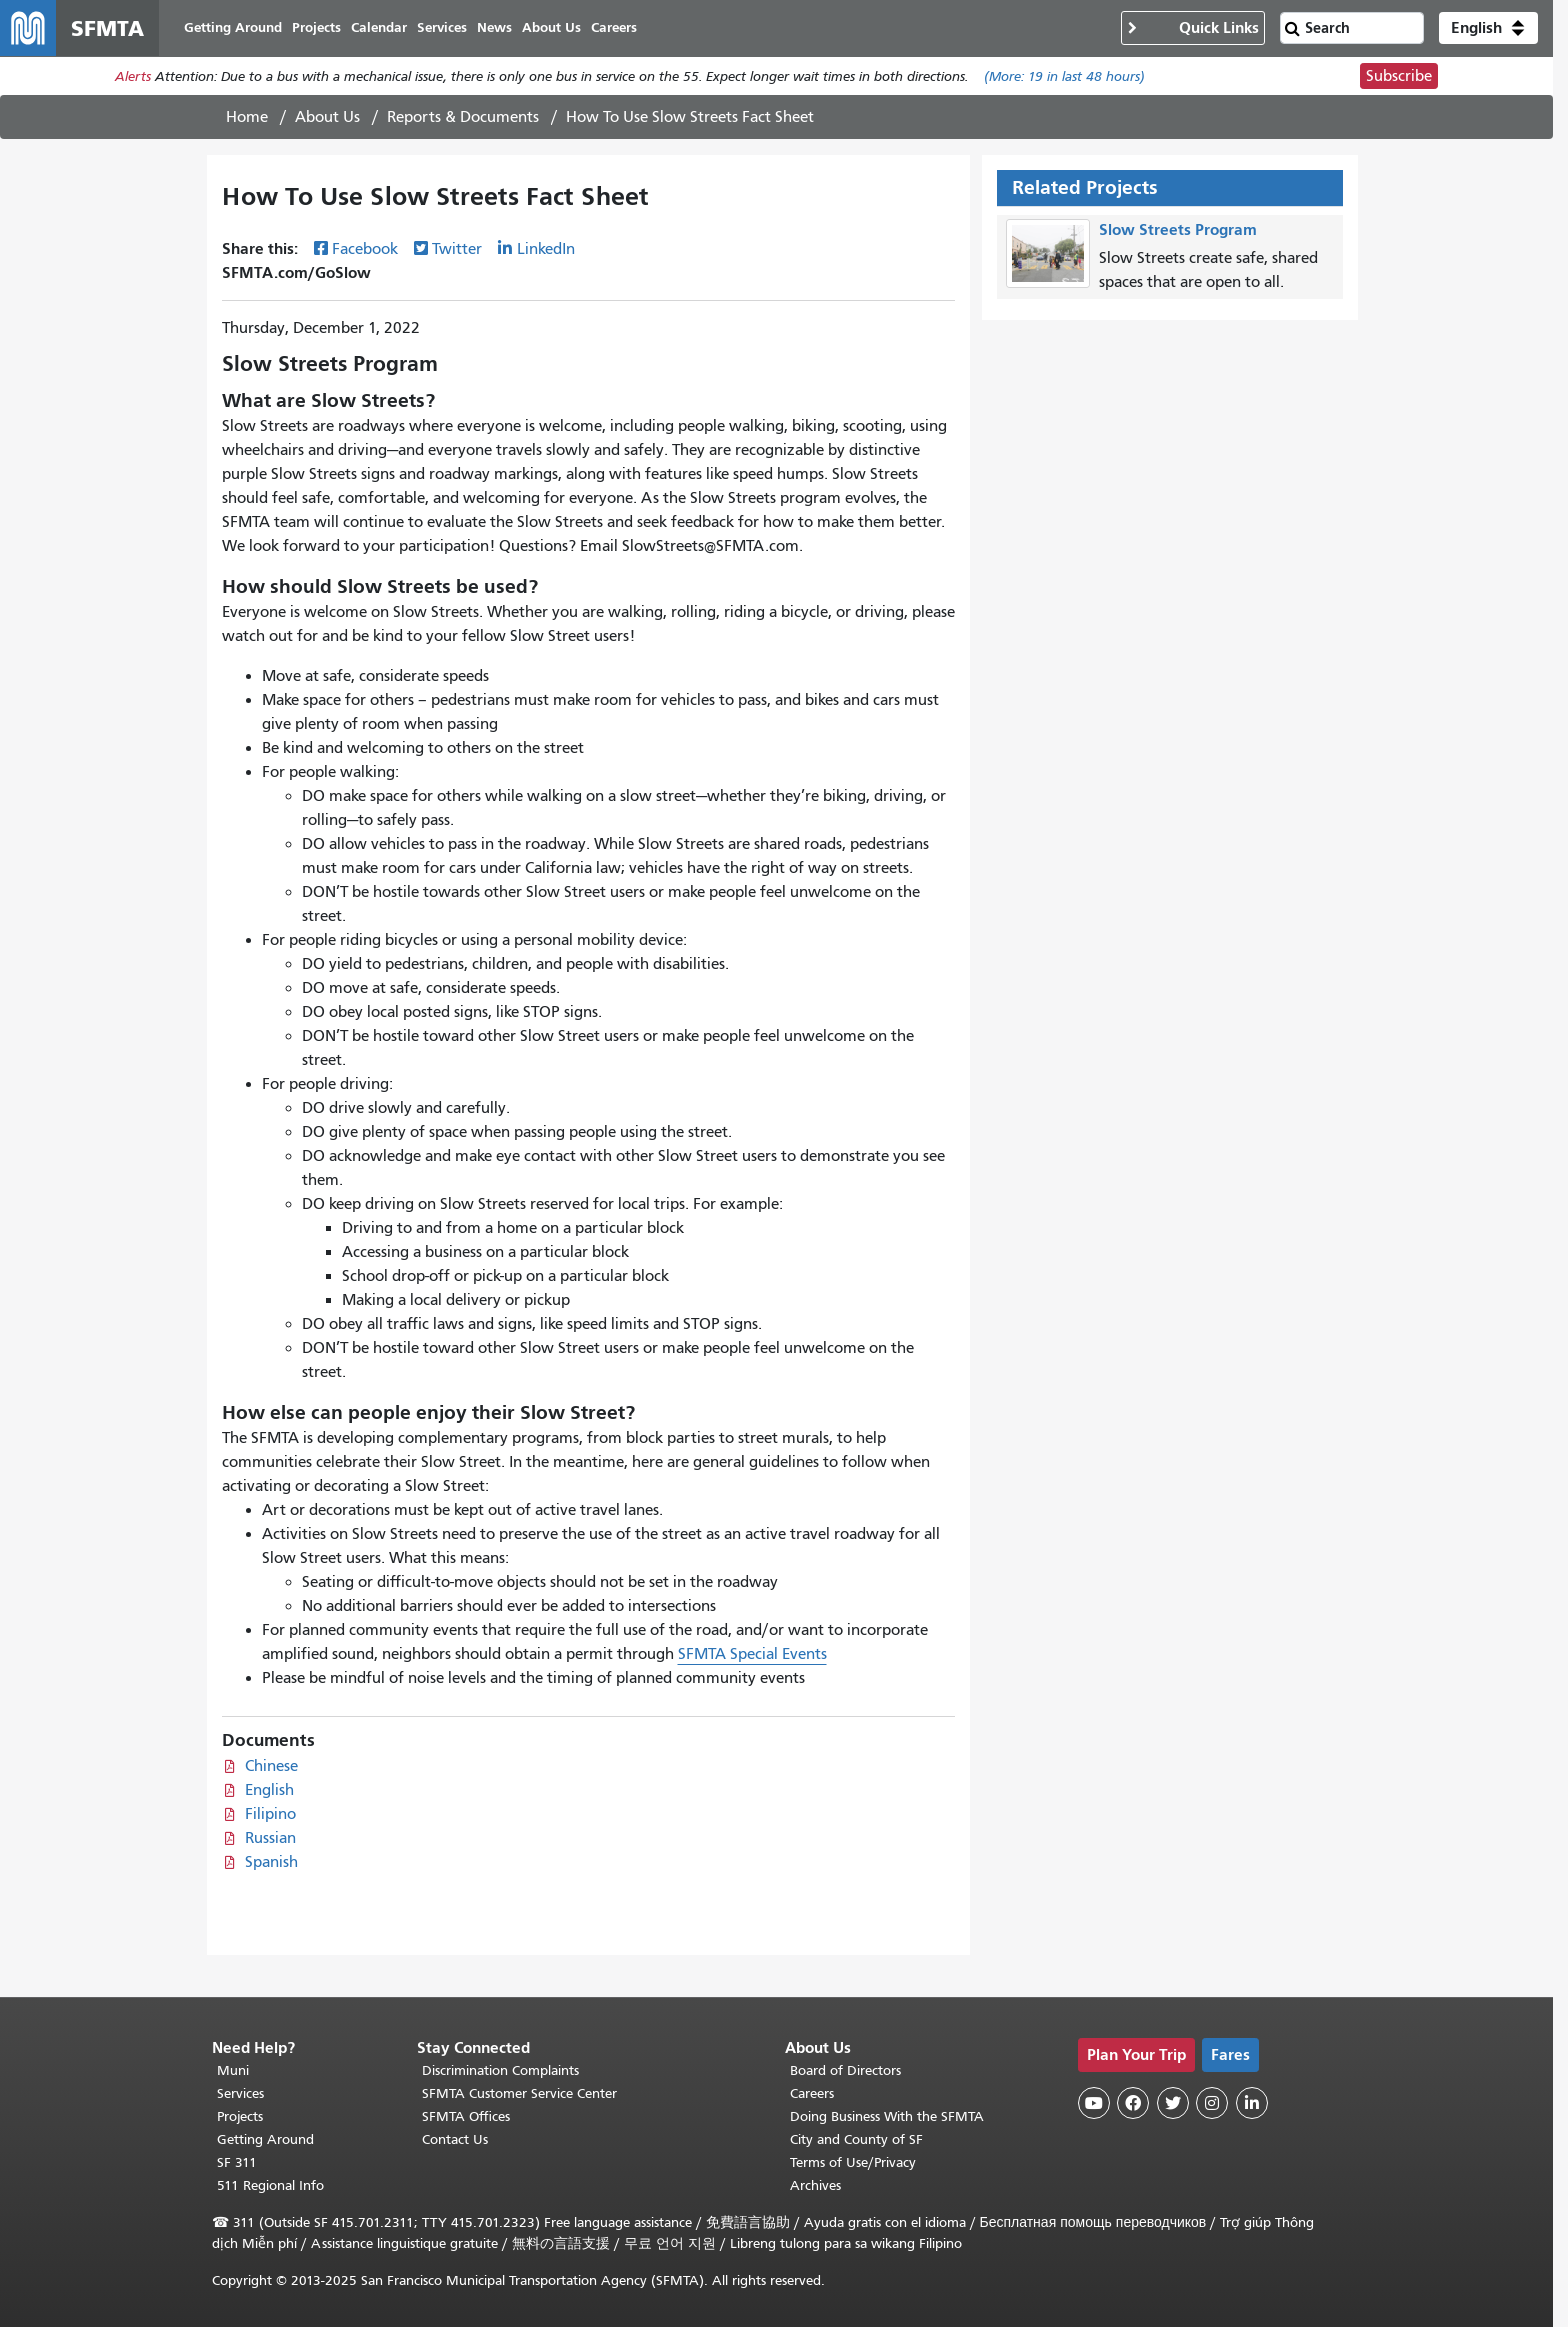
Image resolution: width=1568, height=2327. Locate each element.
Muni (233, 2070)
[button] (1488, 28)
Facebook (365, 249)
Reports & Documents (463, 117)
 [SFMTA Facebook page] (1133, 2103)
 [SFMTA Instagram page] (1212, 2103)
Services (240, 2093)
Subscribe (1399, 76)
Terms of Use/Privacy (853, 2162)
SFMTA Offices (466, 2116)
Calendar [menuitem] (379, 27)
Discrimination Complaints (500, 2070)
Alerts (133, 76)
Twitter (457, 249)
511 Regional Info (270, 2185)
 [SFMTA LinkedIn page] (1252, 2103)
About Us (327, 117)
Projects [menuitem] (316, 27)
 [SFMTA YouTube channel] (1094, 2103)
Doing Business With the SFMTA (887, 2116)
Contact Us (455, 2139)
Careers (812, 2093)
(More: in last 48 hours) (1064, 76)
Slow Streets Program (1178, 229)
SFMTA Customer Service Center (519, 2093)
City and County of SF (856, 2139)
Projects (240, 2116)
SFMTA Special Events (752, 1654)
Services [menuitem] (442, 27)
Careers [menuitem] (614, 27)
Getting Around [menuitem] (233, 27)
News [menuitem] (494, 27)
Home (247, 117)
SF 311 (237, 2162)
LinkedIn (546, 249)
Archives (815, 2185)
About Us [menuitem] (551, 27)
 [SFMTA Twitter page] (1173, 2103)
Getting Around (265, 2139)
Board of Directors (845, 2070)
